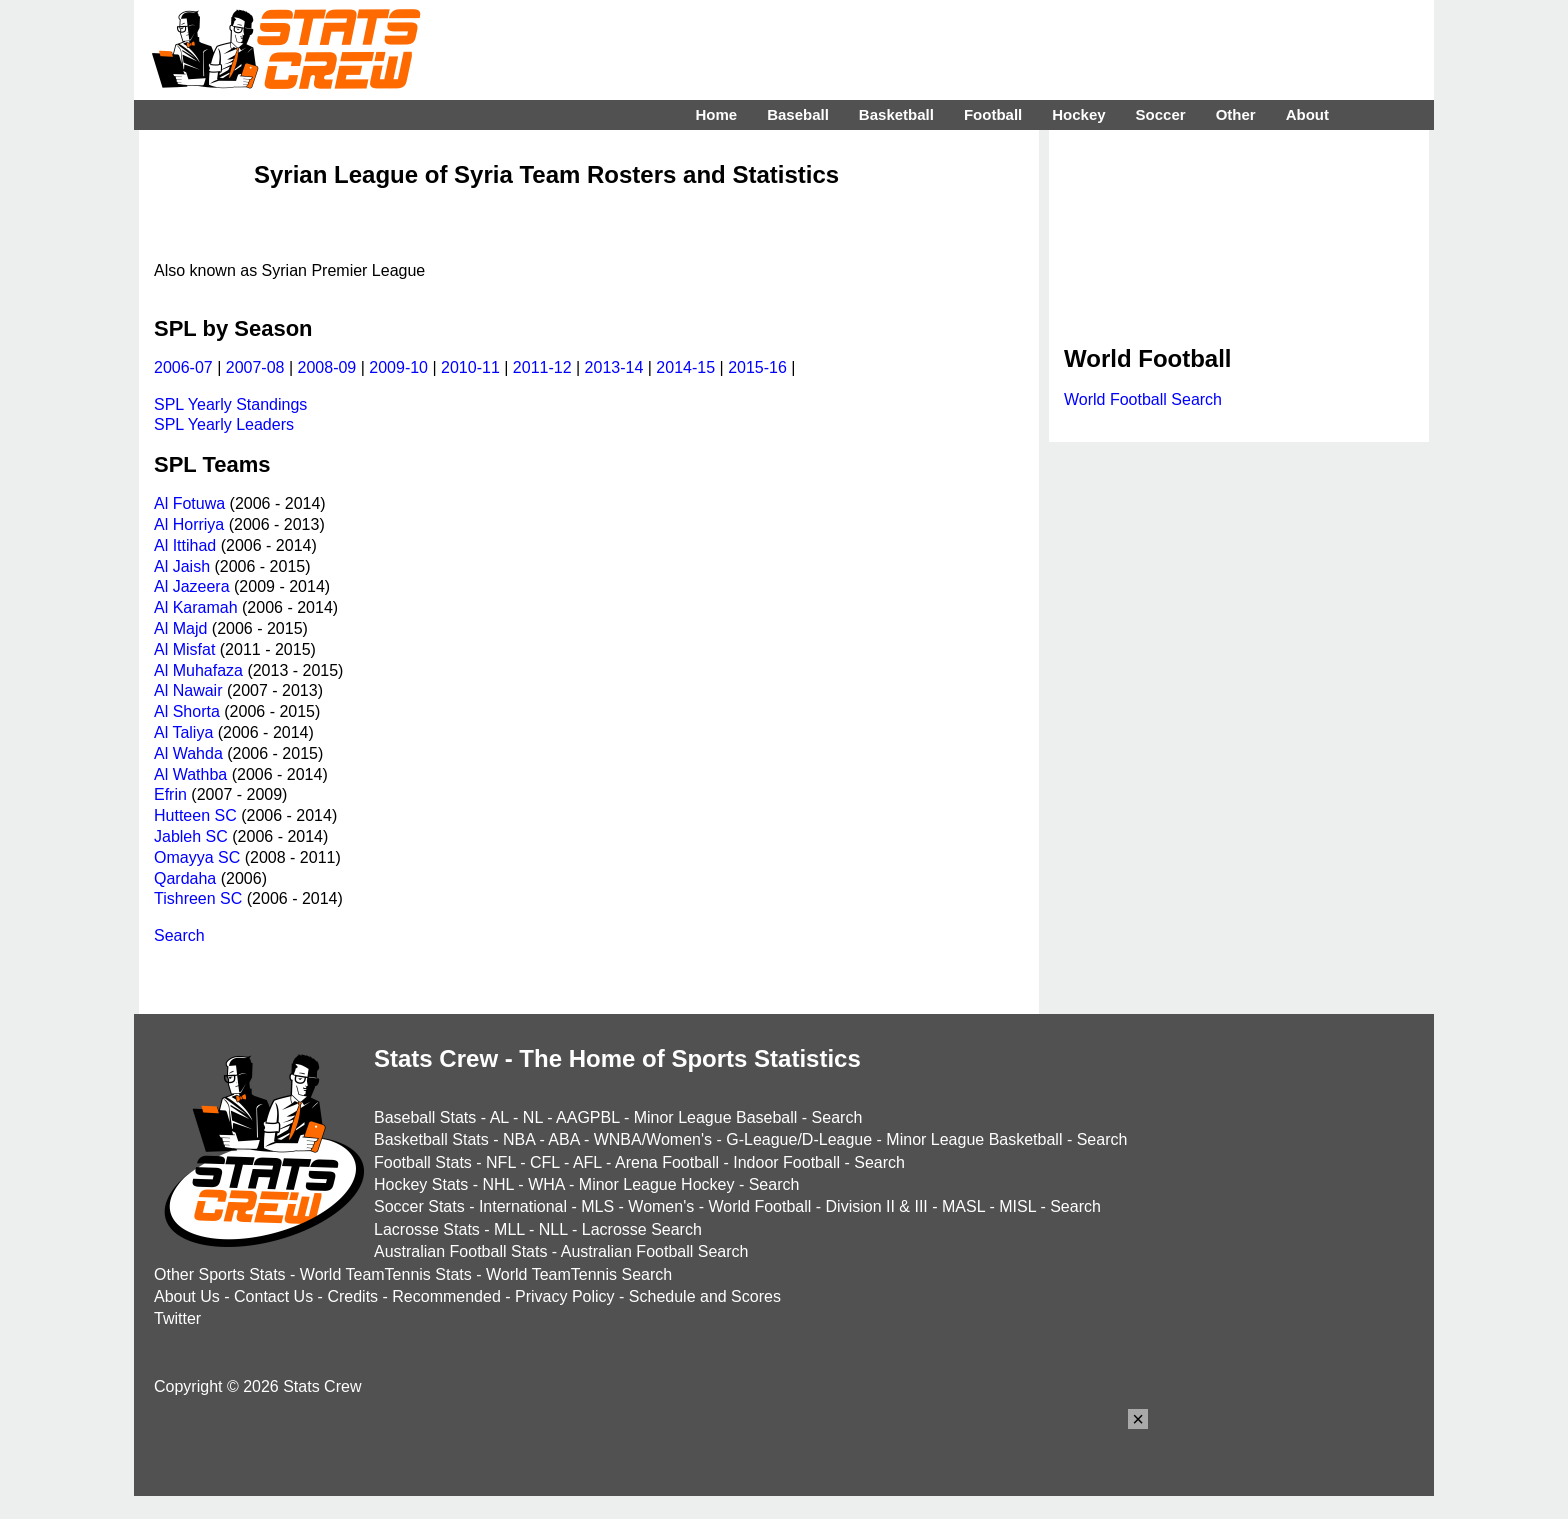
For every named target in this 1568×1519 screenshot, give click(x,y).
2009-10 (398, 367)
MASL (963, 1206)
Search (179, 935)
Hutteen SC (195, 815)
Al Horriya (189, 524)
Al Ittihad (185, 545)
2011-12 (542, 367)
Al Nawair (188, 690)
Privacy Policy (565, 1296)
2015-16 (757, 367)
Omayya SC (197, 857)
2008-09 (327, 367)
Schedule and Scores (705, 1296)
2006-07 (183, 367)
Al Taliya (183, 732)
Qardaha (185, 878)
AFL (587, 1162)
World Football (759, 1206)
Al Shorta (187, 711)
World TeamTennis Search (579, 1274)
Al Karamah (196, 607)
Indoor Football (786, 1162)
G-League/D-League (799, 1139)
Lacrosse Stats (427, 1229)
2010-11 (470, 367)
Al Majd (180, 628)
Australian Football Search (655, 1251)
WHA (546, 1184)
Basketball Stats (431, 1139)
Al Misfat (184, 649)
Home (716, 114)
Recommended (446, 1296)
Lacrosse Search (642, 1229)
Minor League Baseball (716, 1117)
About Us (187, 1296)
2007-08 (255, 367)
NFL (501, 1162)
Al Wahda (188, 753)
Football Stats (423, 1162)
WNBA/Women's (653, 1139)
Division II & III (877, 1206)
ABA (563, 1139)
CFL (545, 1162)
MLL (509, 1229)
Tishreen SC (198, 898)
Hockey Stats (421, 1184)
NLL (553, 1229)
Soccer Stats (419, 1206)
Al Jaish (182, 566)
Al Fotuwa (189, 503)
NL (533, 1117)
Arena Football (667, 1162)
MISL (1017, 1206)
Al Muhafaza (198, 670)
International (523, 1206)
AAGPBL (587, 1117)
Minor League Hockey (657, 1184)
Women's (661, 1206)
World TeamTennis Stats (386, 1274)
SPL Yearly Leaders (224, 424)
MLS (597, 1206)
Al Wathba (190, 774)
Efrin (170, 794)
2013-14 (614, 367)
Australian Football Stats (460, 1251)
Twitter (177, 1318)
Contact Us (273, 1296)
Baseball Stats (425, 1117)
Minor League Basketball (974, 1139)
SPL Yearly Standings (230, 404)
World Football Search (1143, 399)
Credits (352, 1296)
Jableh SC (191, 836)
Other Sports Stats (220, 1274)
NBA (519, 1139)
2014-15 (685, 367)
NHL (497, 1184)
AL (499, 1117)
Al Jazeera (192, 586)
